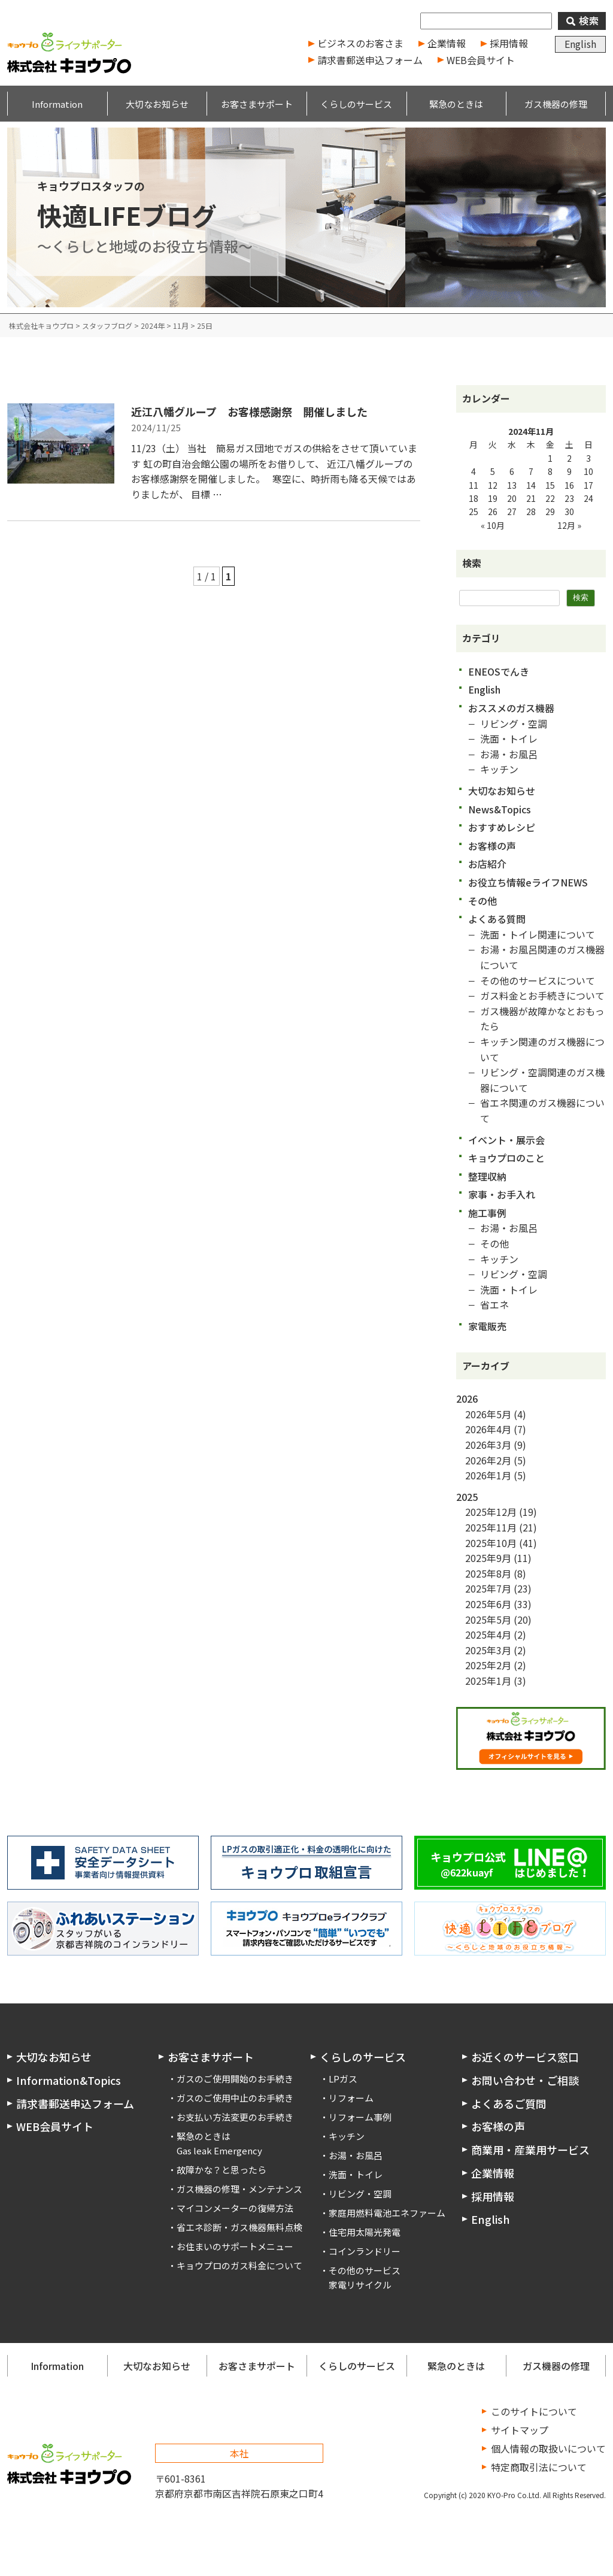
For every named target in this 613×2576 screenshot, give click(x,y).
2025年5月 (488, 1619)
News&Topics (499, 809)
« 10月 (493, 525)
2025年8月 (488, 1573)
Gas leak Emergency (219, 2150)
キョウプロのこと (506, 1158)
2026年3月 (488, 1444)
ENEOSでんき (498, 671)
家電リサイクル (360, 2284)
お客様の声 (492, 846)
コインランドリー (364, 2251)
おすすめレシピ (501, 827)
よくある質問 (497, 919)
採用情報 (509, 43)
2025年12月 (491, 1512)
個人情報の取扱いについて (548, 2448)
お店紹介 (487, 863)
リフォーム (351, 2097)
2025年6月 (488, 1604)
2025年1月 (488, 1680)
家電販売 (487, 1326)
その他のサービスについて (537, 980)
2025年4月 (488, 1634)
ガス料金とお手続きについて (542, 995)
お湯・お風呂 (509, 754)
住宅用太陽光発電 (364, 2232)
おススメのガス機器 (511, 708)
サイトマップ (519, 2430)
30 (569, 511)
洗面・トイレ (509, 738)
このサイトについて (534, 2411)
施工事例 (487, 1213)
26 (492, 511)
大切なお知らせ (501, 790)
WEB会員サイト (481, 60)
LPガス (343, 2078)
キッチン (499, 769)
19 (492, 498)
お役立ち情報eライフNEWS (528, 882)
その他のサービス (364, 2270)
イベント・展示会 (506, 1140)
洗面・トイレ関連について (537, 934)
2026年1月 (488, 1475)
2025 (467, 1497)
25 (473, 511)
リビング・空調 (513, 723)
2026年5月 (488, 1414)
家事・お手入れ (501, 1194)
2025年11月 (491, 1527)
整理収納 (487, 1176)
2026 (467, 1398)
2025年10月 (491, 1543)
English (580, 44)
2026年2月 (488, 1460)
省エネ (494, 1304)
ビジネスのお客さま (360, 43)
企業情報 (446, 43)
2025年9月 (488, 1558)
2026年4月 (488, 1429)
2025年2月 (488, 1665)
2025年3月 (488, 1650)
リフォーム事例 (360, 2117)
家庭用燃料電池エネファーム (387, 2212)
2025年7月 (488, 1588)
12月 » (569, 525)
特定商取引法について (539, 2467)
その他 (482, 901)
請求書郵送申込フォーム (370, 60)
